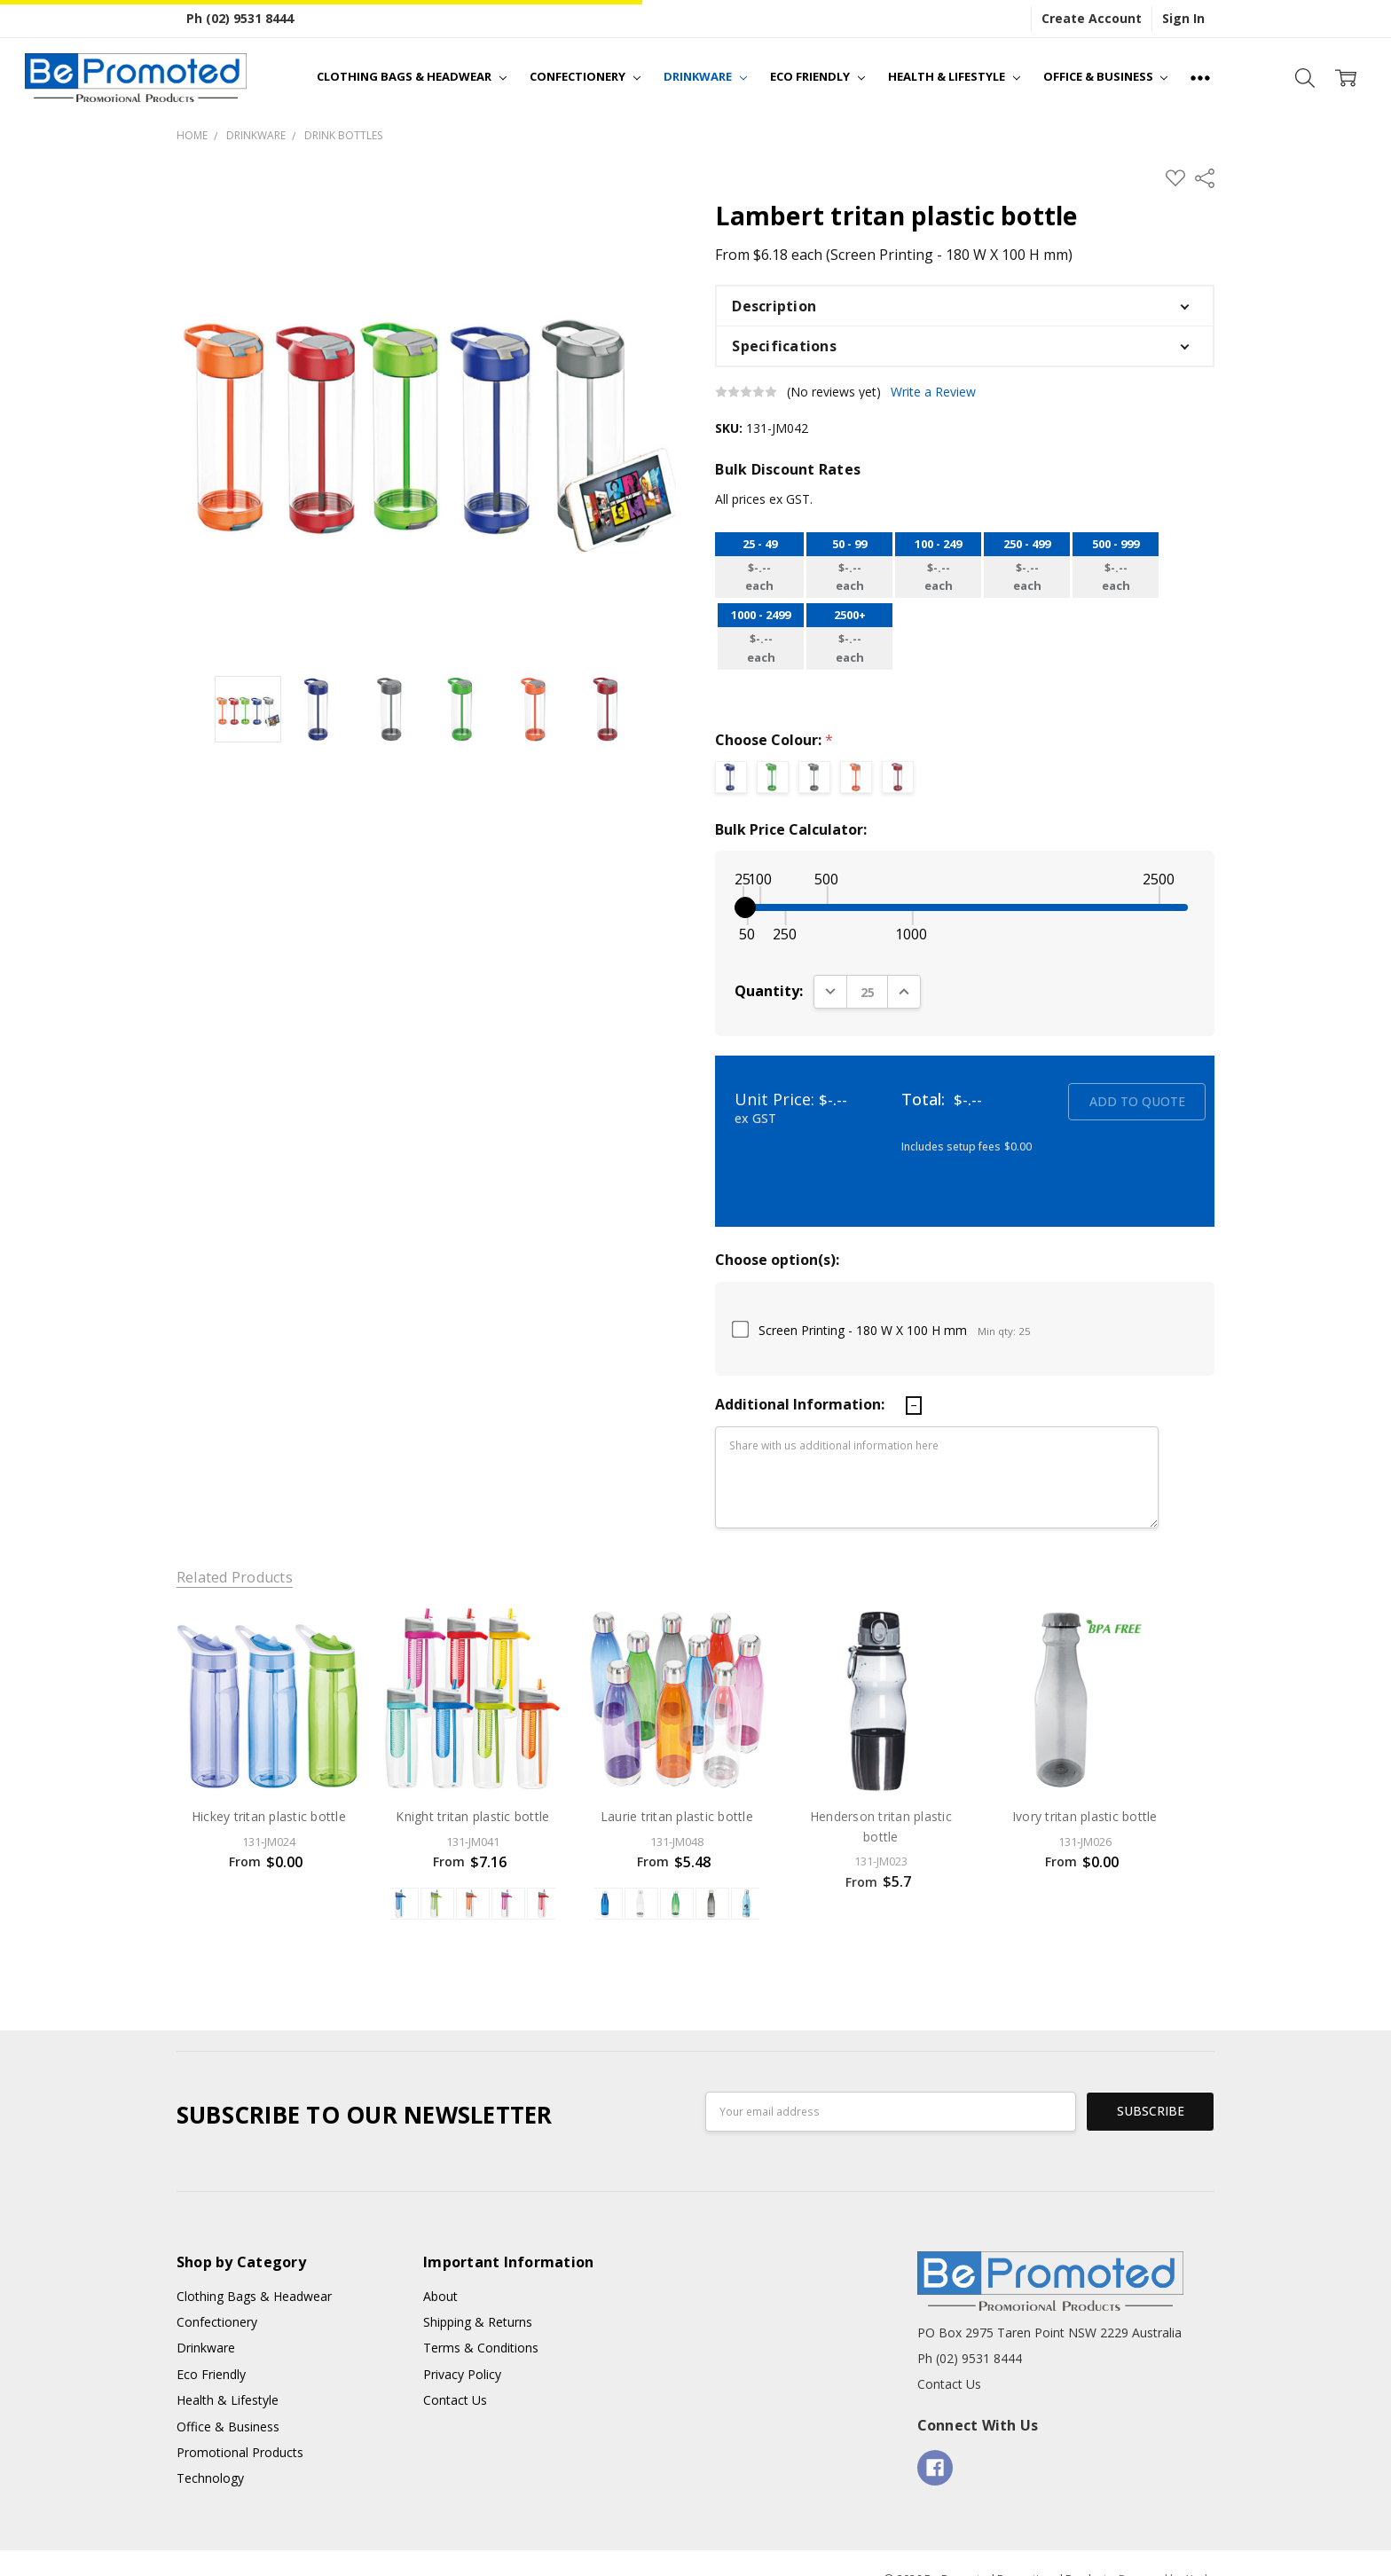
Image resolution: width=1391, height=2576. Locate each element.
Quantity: (769, 991)
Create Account (1091, 18)
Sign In (1183, 18)
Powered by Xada (1166, 2548)
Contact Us (455, 2369)
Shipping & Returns (477, 2291)
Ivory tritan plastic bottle (1085, 1816)
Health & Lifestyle (954, 76)
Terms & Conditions (480, 2317)
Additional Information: (801, 1404)
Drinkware (705, 76)
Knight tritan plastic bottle (472, 1816)
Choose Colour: (774, 740)
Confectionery (585, 76)
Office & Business (1105, 76)
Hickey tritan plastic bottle (269, 1816)
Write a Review (933, 392)
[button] (965, 306)
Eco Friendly (817, 76)
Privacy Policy (462, 2344)
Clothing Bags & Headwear (412, 76)
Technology (210, 2447)
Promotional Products (240, 2422)
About (440, 2265)
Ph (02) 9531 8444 (240, 18)
